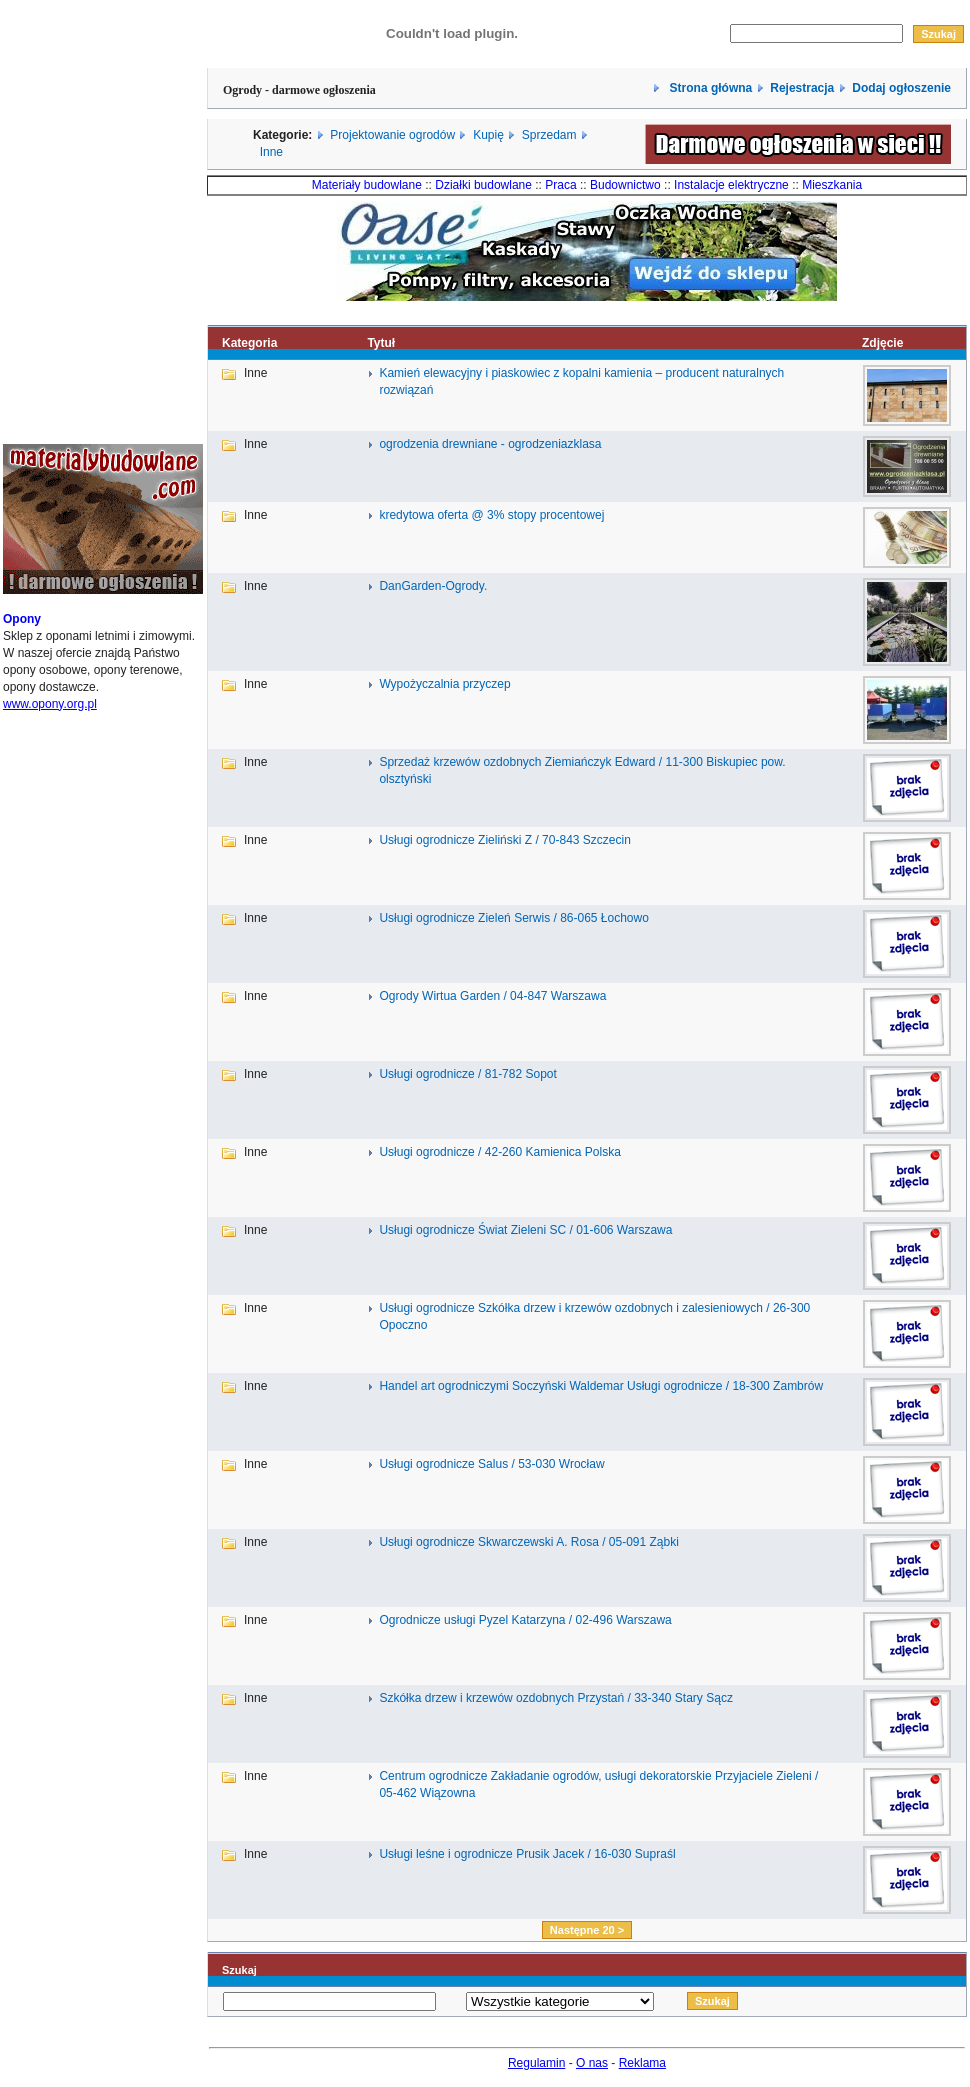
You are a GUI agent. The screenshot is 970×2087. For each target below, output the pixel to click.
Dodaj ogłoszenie (901, 88)
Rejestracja (802, 88)
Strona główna (709, 88)
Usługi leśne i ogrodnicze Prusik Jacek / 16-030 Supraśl (527, 1854)
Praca (560, 185)
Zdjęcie (882, 343)
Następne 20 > (587, 1930)
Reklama (642, 2063)
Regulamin (536, 2063)
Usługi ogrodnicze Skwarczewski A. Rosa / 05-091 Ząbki (528, 1542)
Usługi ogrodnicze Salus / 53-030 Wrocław (491, 1464)
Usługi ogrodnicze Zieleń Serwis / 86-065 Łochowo (513, 918)
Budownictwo (625, 185)
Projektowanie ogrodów (392, 135)
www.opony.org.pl (50, 704)
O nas (592, 2063)
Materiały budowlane (367, 185)
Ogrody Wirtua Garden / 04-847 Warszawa (492, 996)
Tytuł (381, 343)
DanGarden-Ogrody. (433, 586)
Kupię (488, 135)
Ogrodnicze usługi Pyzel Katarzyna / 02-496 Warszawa (525, 1620)
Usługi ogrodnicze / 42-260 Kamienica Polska (499, 1152)
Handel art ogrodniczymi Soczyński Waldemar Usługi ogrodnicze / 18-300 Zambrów (601, 1386)
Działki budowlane (483, 185)
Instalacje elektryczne (731, 185)
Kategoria (249, 343)
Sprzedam (549, 135)
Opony (22, 619)
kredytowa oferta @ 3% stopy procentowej (491, 515)
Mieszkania (832, 185)
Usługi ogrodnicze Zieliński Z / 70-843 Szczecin (504, 840)
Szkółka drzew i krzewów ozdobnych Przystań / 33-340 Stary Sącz (555, 1698)
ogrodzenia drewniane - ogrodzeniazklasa (490, 444)
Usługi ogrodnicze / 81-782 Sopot (467, 1074)
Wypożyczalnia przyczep (444, 684)
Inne (271, 152)
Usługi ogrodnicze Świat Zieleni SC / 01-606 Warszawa (525, 1230)
